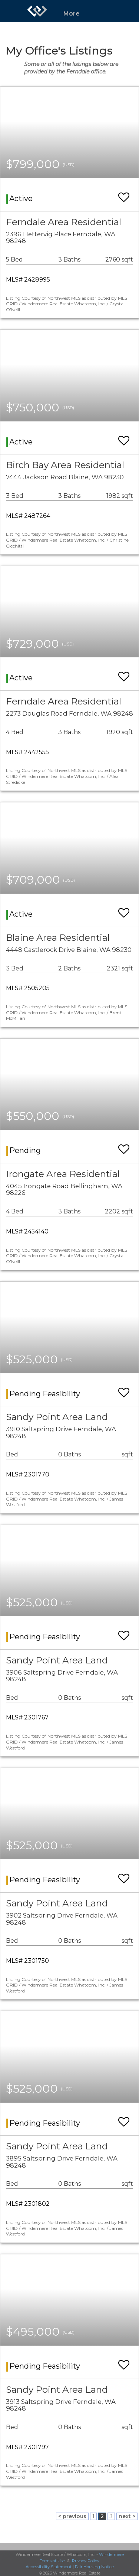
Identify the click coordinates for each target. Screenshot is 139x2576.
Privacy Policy (85, 2560)
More (71, 13)
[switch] (124, 194)
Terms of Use (52, 2560)
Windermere (111, 2554)
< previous (72, 2516)
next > (127, 2516)
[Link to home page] (37, 11)
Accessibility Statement (49, 2566)
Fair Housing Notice (94, 2566)
